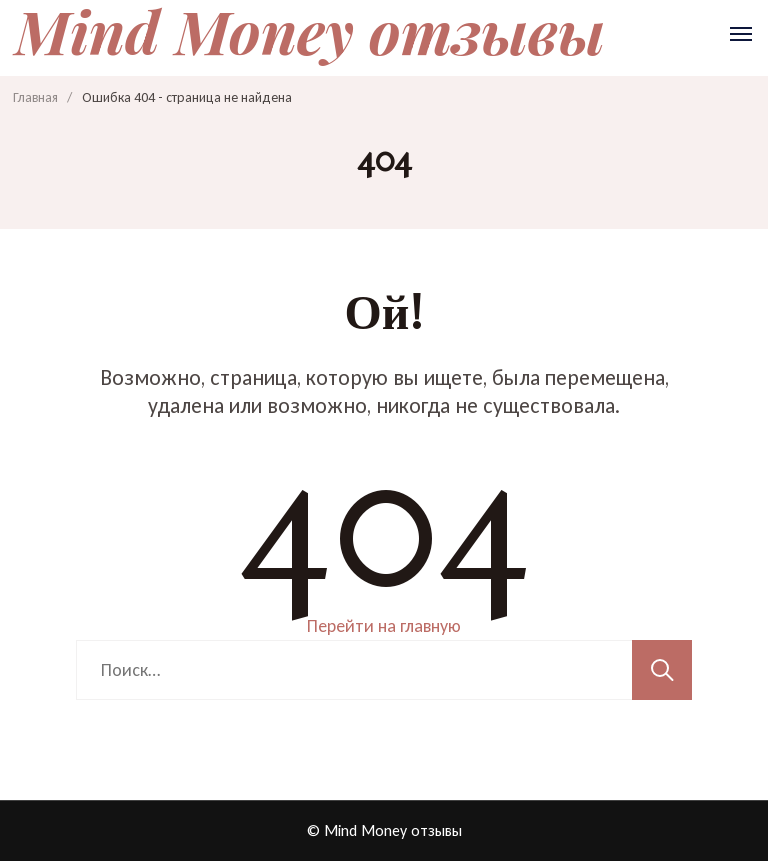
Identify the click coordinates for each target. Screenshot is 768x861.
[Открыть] (741, 34)
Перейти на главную (384, 626)
